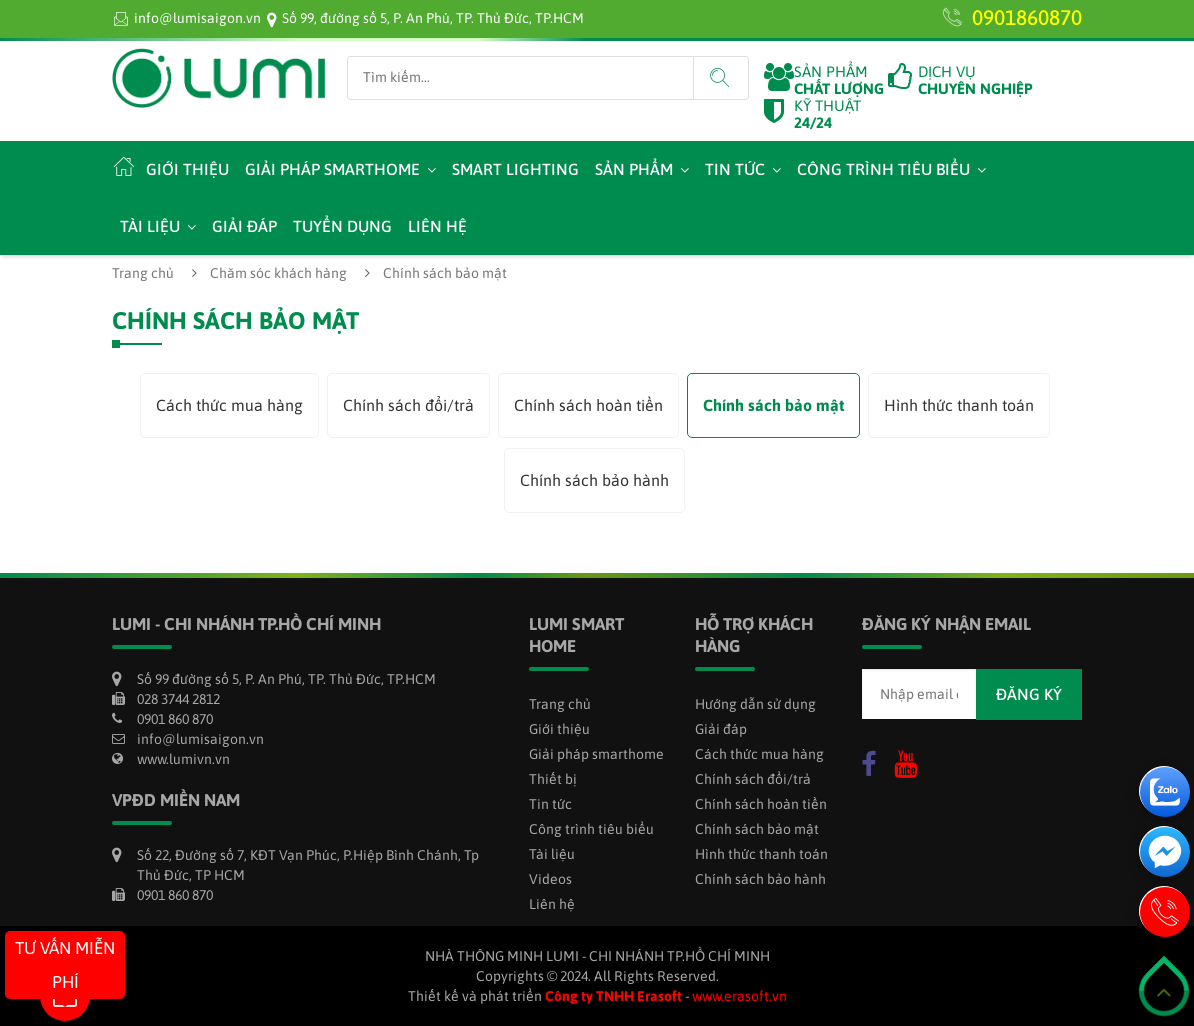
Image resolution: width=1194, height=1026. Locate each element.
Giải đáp (244, 226)
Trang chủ (143, 273)
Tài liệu (150, 226)
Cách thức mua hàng (229, 405)
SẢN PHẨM (839, 80)
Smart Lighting (515, 169)
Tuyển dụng (342, 226)
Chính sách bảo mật (773, 405)
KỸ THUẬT (827, 114)
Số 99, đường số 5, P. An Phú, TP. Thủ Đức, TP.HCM (433, 18)
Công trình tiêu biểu (883, 169)
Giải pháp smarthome (332, 169)
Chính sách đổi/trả (408, 405)
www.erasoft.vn (739, 996)
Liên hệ (437, 226)
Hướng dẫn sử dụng (755, 704)
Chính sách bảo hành (594, 480)
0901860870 (1027, 17)
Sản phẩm (634, 169)
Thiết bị (553, 779)
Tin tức (735, 169)
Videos (550, 879)
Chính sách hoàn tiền (588, 405)
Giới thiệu (187, 169)
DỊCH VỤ (975, 80)
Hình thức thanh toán (959, 405)
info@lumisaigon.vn (197, 18)
